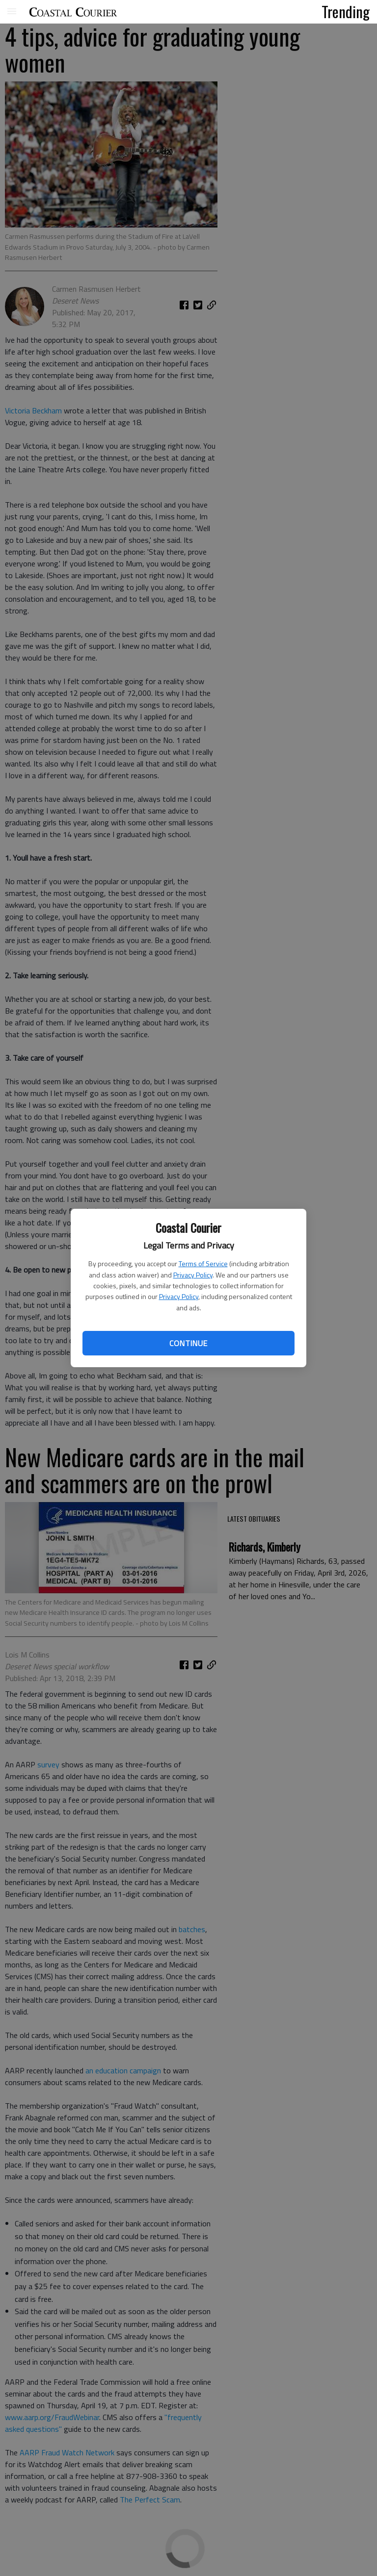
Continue (188, 1343)
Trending (346, 11)
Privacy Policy (193, 1275)
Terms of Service (203, 1263)
